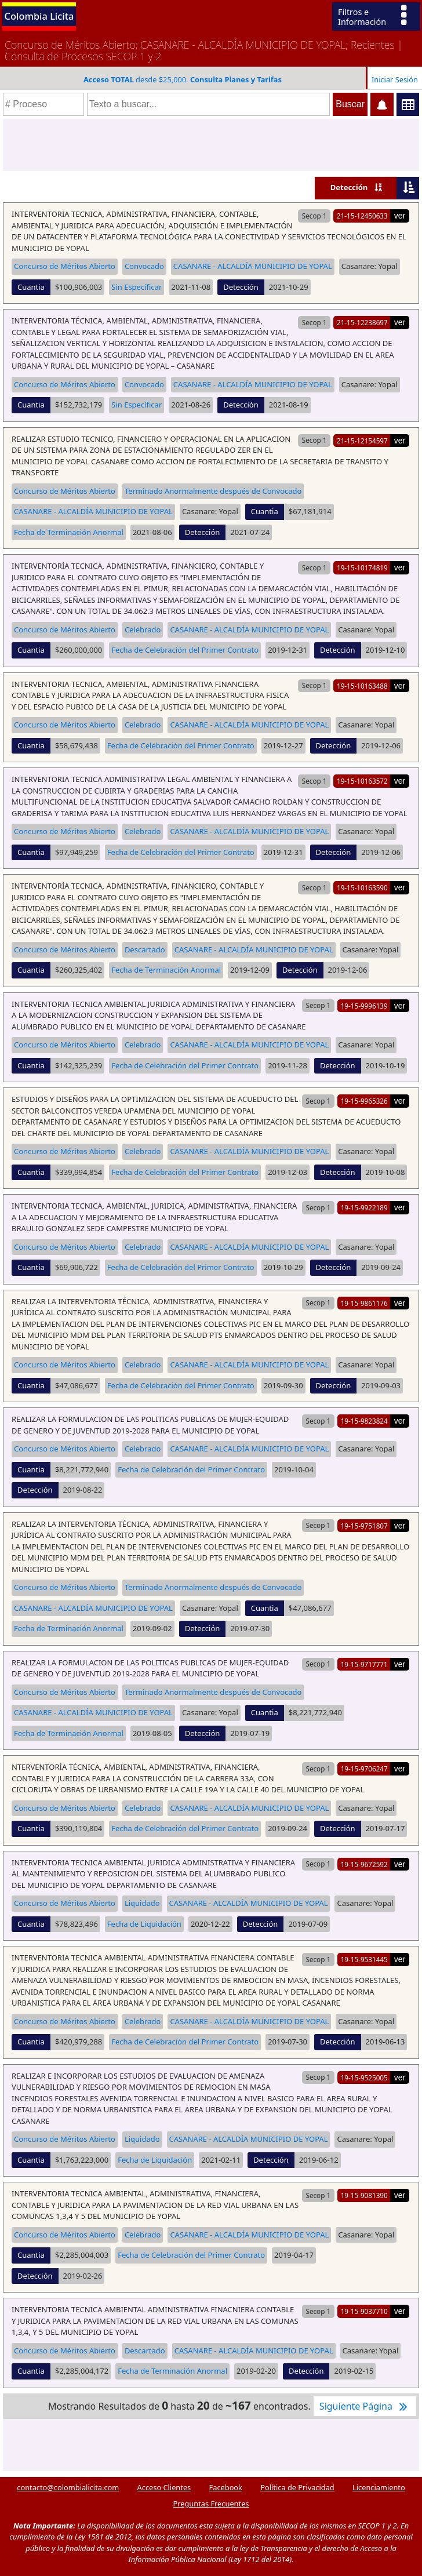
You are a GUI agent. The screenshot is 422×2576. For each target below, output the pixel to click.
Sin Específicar (136, 287)
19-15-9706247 (364, 1768)
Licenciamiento (378, 2487)
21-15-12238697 (362, 322)
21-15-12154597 (362, 440)
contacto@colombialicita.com (68, 2487)
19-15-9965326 (364, 1100)
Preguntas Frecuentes (211, 2503)
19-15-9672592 (364, 1864)
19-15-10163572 (362, 780)
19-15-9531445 (364, 1959)
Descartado (145, 949)
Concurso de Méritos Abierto (64, 266)
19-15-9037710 (364, 2311)
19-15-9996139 (364, 1005)
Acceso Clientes (164, 2487)
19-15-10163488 (362, 685)
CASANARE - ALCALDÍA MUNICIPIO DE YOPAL (252, 266)
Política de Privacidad (297, 2487)
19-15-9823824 (364, 1420)
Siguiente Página (364, 2406)
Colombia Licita (39, 16)
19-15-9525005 (364, 2077)
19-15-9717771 (364, 1664)
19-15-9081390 (364, 2195)
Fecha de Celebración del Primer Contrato (185, 650)
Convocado (144, 266)
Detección (349, 187)
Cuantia (31, 287)
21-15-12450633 (362, 215)
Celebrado (143, 629)
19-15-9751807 (364, 1525)
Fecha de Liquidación (144, 1924)
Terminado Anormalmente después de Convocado (213, 491)
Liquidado (142, 1903)
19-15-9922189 (364, 1207)
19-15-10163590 (362, 887)
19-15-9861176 (364, 1303)
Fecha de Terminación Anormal (68, 532)
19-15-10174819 (362, 567)
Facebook (225, 2487)
